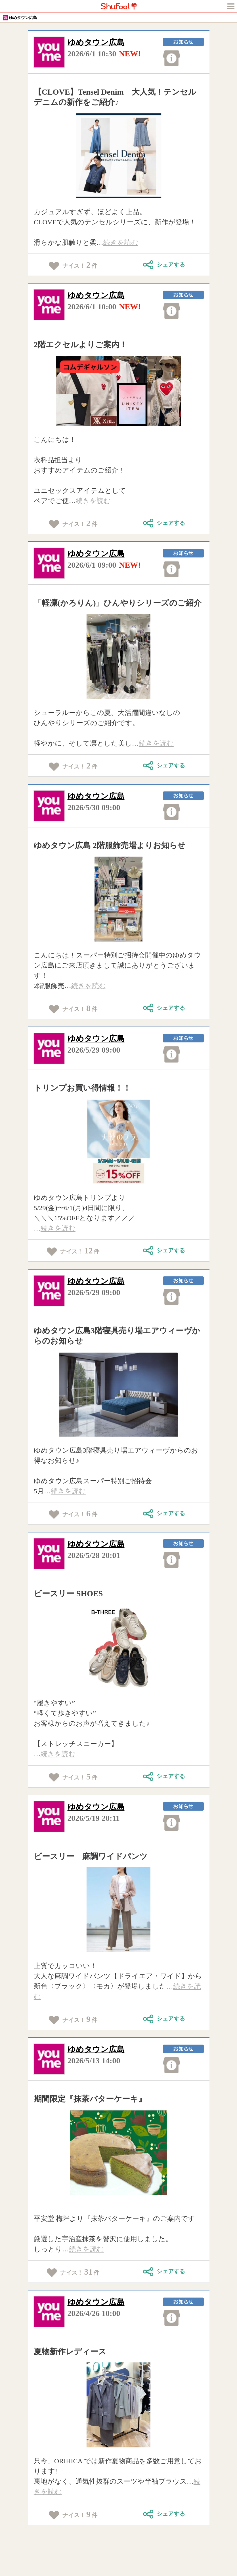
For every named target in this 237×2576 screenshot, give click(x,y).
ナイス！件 (73, 265)
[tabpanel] (118, 155)
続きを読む (120, 242)
